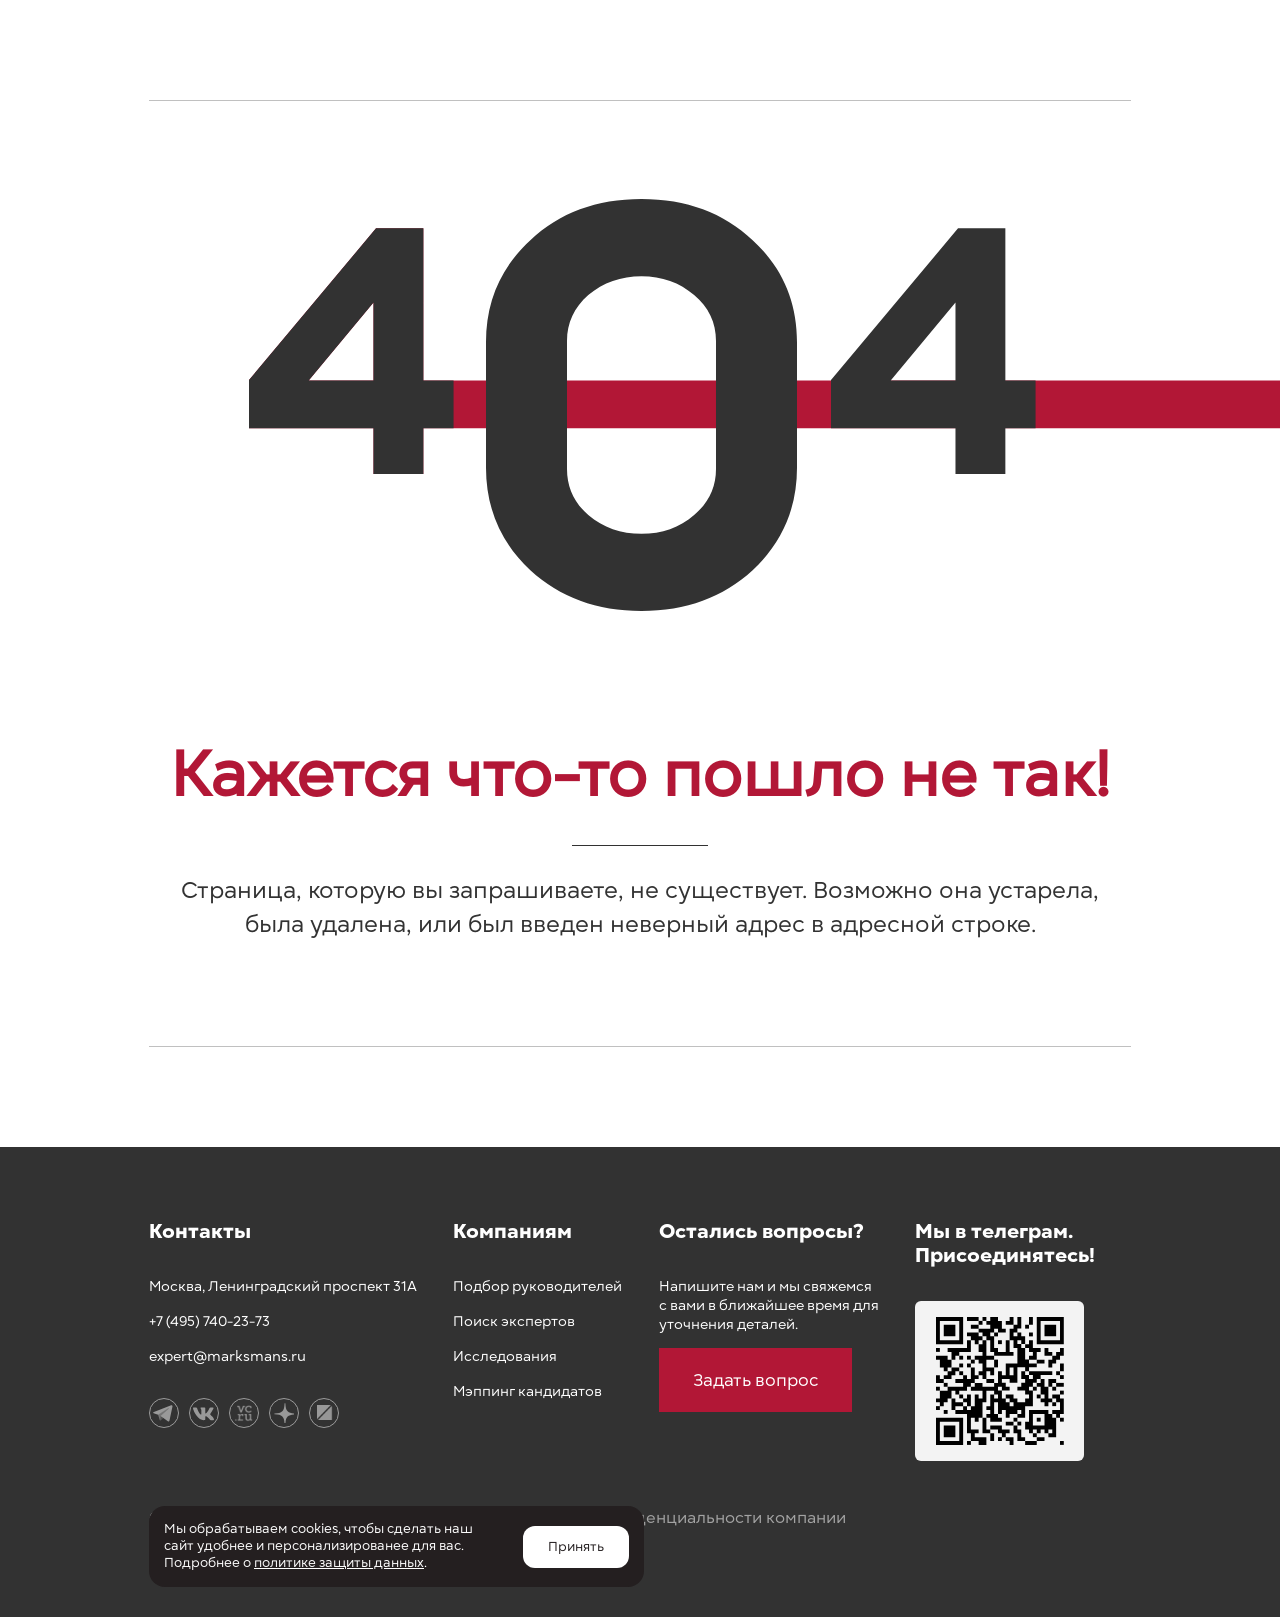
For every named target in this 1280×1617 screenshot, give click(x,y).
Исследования (505, 1356)
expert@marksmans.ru (227, 1356)
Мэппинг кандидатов (527, 1391)
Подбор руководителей (537, 1286)
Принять (576, 1547)
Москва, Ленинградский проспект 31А (283, 1286)
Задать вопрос (755, 1380)
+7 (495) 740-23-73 (209, 1321)
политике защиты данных (339, 1563)
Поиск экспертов (514, 1321)
